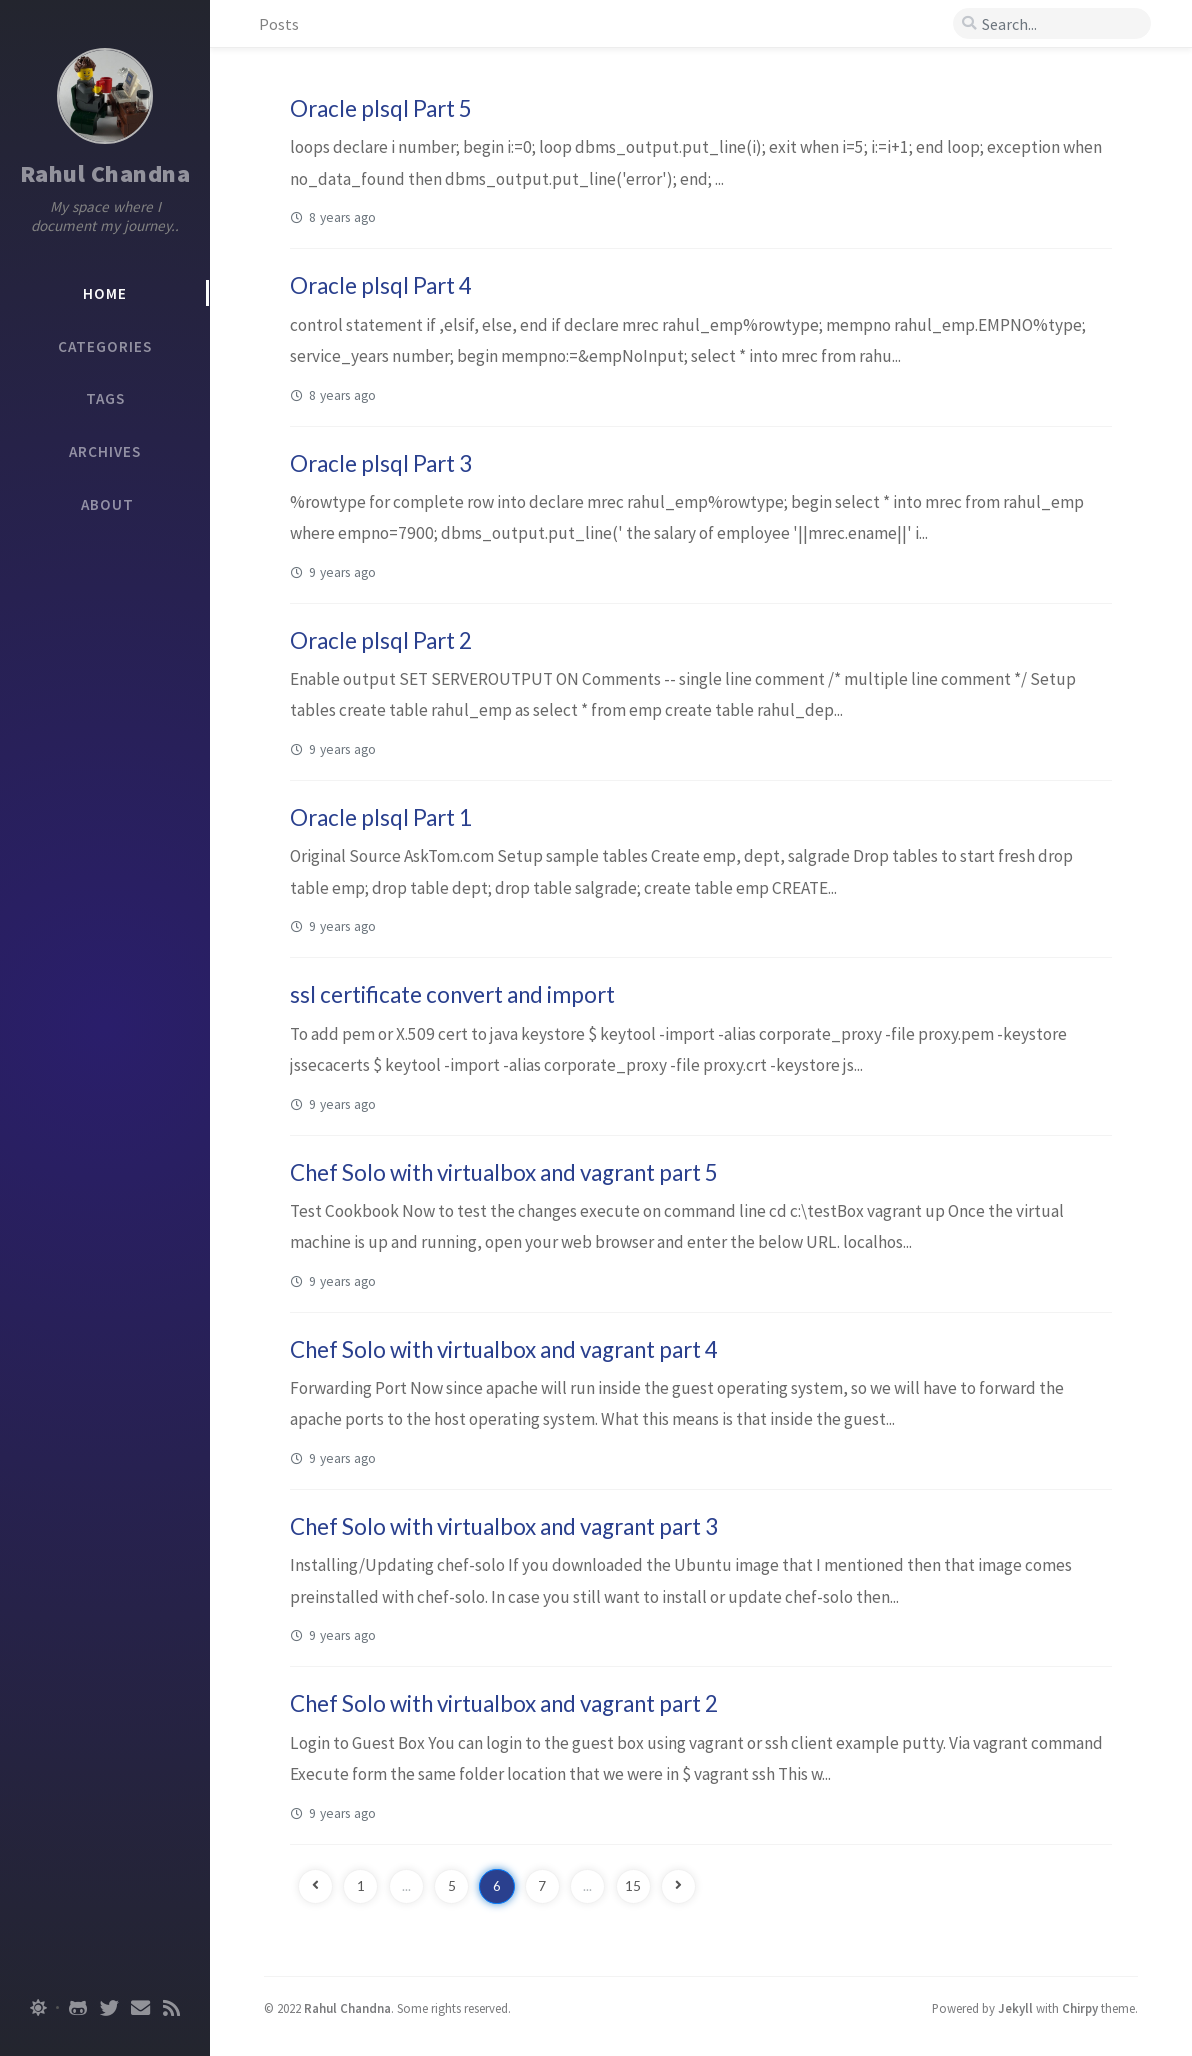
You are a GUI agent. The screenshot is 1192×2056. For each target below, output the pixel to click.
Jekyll (1015, 2008)
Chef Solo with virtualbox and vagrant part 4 (504, 1349)
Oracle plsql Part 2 (381, 640)
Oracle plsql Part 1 (381, 817)
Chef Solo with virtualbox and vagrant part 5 (504, 1172)
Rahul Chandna (105, 173)
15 (633, 1886)
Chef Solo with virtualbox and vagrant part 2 (504, 1703)
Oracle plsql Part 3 (381, 463)
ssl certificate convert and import (452, 994)
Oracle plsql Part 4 (381, 285)
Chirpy (1080, 2008)
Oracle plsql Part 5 (381, 108)
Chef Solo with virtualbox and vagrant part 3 (504, 1526)
